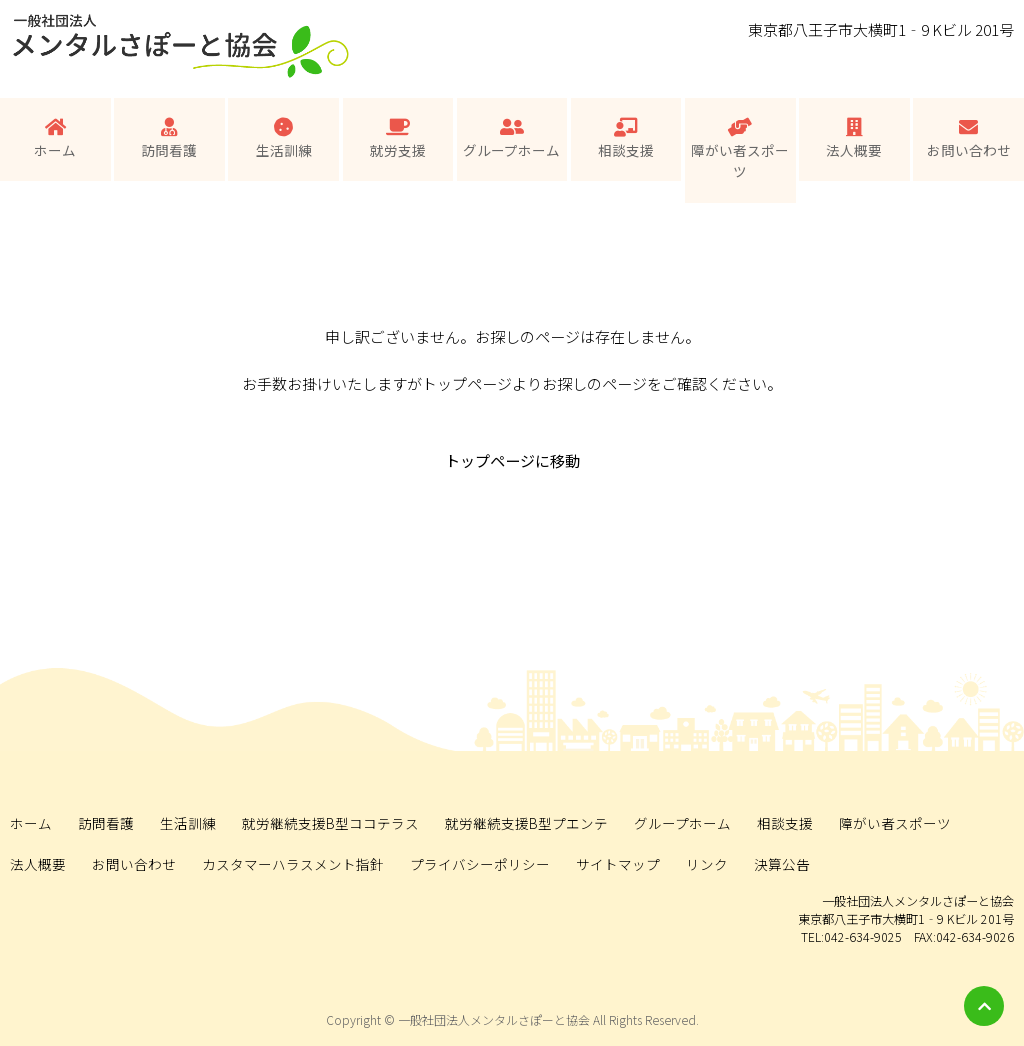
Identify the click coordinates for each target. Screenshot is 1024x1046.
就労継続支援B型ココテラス (330, 823)
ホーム (55, 139)
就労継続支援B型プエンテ (526, 823)
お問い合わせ (969, 139)
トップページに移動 (512, 460)
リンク (707, 864)
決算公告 (782, 864)
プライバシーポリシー (480, 864)
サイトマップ (618, 864)
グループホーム (511, 139)
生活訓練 (284, 139)
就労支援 (398, 139)
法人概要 (854, 139)
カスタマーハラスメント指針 (293, 864)
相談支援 (626, 139)
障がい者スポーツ (740, 149)
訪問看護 (169, 139)
